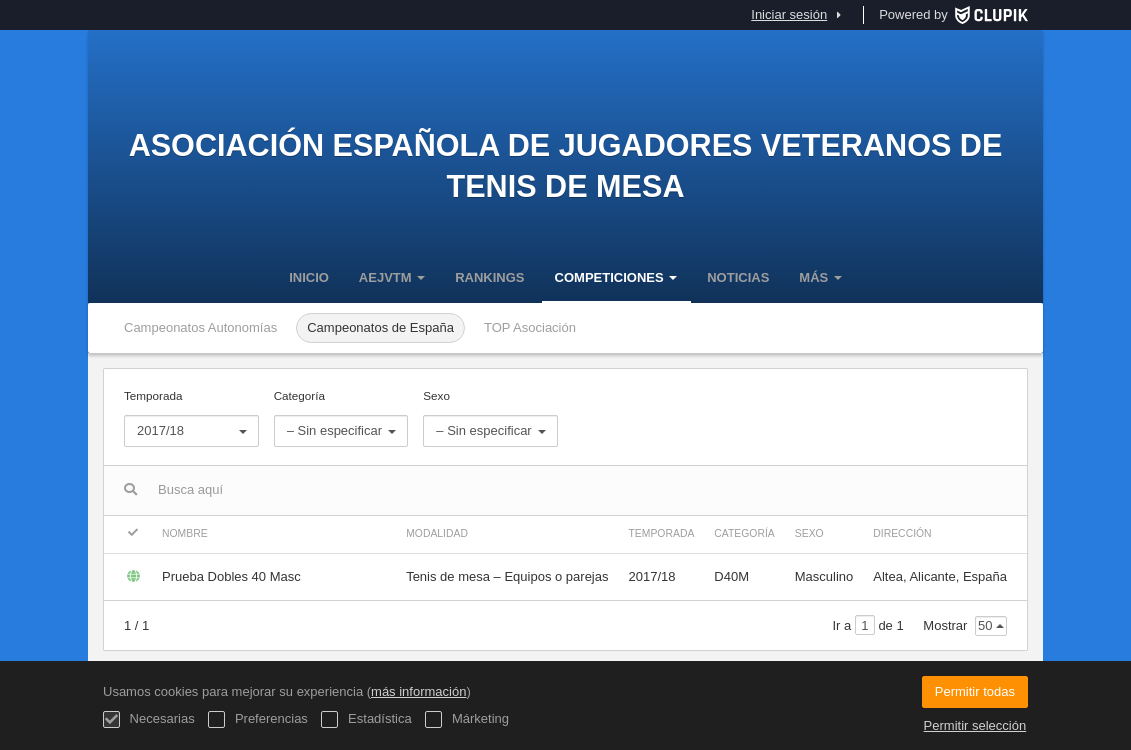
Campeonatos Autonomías (200, 327)
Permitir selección (975, 725)
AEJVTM (392, 277)
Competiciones (616, 277)
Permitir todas (975, 691)
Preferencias (258, 719)
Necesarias (149, 719)
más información (418, 691)
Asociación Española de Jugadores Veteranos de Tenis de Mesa (566, 165)
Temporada (191, 418)
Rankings (489, 277)
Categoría (341, 418)
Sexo (490, 418)
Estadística (366, 719)
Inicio (309, 277)
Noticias (738, 277)
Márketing (467, 719)
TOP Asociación (530, 327)
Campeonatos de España (380, 327)
